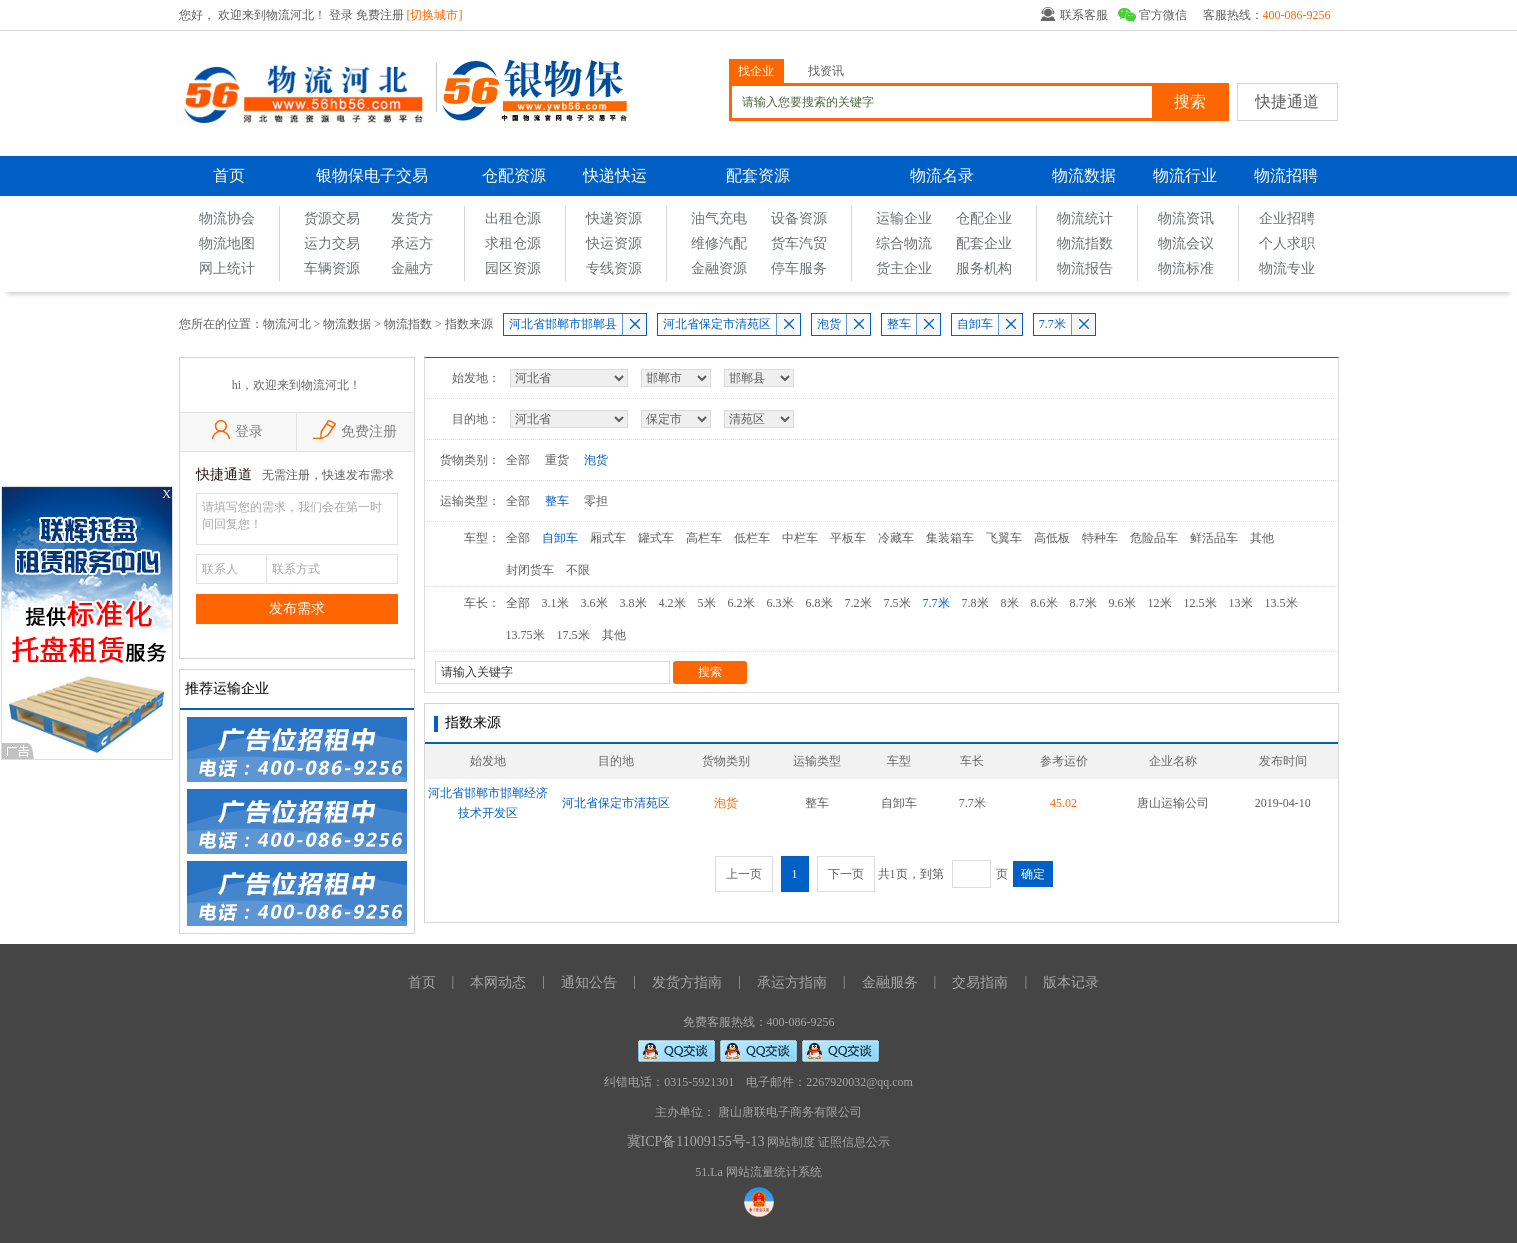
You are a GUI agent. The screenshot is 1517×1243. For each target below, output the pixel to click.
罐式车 (656, 538)
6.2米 (741, 603)
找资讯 (826, 71)
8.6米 (1044, 603)
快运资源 (614, 243)
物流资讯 (1186, 218)
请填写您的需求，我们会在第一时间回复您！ (297, 519)
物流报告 (1085, 268)
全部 (518, 460)
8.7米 (1083, 603)
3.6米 (594, 603)
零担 (596, 501)
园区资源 (513, 268)
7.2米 (858, 603)
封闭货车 (530, 570)
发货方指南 (687, 982)
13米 (1241, 603)
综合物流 (904, 243)
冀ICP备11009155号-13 (696, 1141)
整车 (899, 324)
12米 (1160, 603)
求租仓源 (513, 243)
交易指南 (980, 982)
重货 (557, 460)
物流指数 (1085, 243)
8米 (1010, 603)
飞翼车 (1004, 538)
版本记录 (1071, 982)
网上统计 (227, 268)
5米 (707, 603)
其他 (1262, 538)
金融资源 (719, 268)
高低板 (1052, 538)
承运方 (412, 243)
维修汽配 (719, 243)
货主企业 (904, 268)
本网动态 (498, 982)
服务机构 (984, 268)
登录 (342, 15)
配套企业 (984, 243)
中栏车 (800, 538)
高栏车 (704, 538)
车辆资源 (332, 268)
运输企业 (904, 218)
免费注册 (380, 15)
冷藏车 (896, 538)
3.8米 (633, 603)
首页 (229, 175)
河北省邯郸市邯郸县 (563, 324)
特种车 (1100, 538)
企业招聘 (1287, 218)
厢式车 (608, 538)
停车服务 (799, 268)
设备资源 (799, 218)
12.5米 (1200, 603)
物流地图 (227, 243)
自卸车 (975, 324)
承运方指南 (792, 982)
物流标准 (1186, 268)
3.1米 (555, 603)
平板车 (848, 538)
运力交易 (332, 243)
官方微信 (1163, 15)
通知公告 (589, 982)
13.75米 (525, 635)
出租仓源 (513, 218)
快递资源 (614, 218)
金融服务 (890, 982)
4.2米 (672, 603)
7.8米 (975, 603)
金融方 (412, 268)
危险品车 (1154, 538)
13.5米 (1281, 603)
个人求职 (1287, 243)
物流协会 (227, 218)
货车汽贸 (799, 243)
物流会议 (1186, 243)
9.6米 (1122, 603)
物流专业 (1287, 268)
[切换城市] (435, 15)
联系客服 (1084, 15)
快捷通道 (1287, 101)
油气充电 (719, 218)
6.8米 (819, 603)
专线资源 (614, 268)
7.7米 (1052, 324)
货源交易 (332, 218)
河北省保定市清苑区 (717, 324)
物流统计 (1085, 218)
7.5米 (897, 603)
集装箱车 (950, 538)
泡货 (829, 324)
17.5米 (573, 635)
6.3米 (780, 603)
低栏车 (752, 538)
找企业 (756, 71)
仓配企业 (984, 218)
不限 (578, 570)
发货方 (412, 218)
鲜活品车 (1214, 538)
